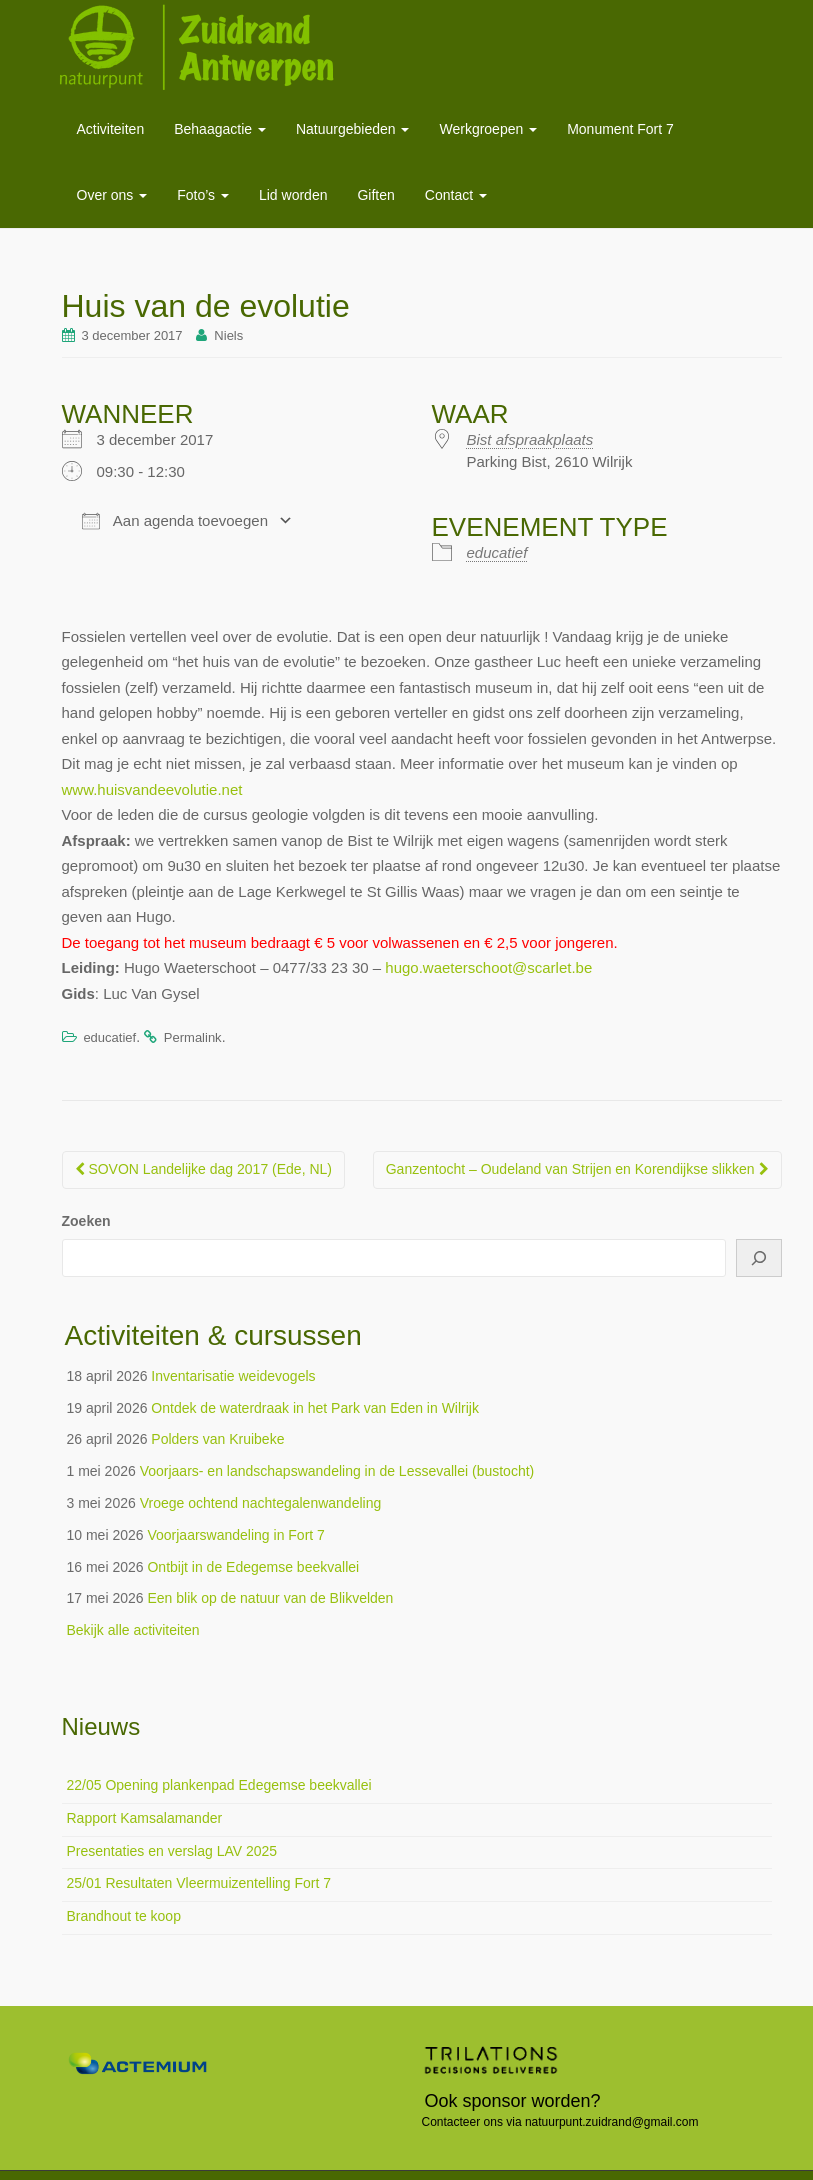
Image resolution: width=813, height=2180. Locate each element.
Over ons (112, 195)
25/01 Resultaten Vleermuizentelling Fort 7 (199, 1883)
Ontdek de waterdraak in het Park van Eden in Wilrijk (315, 1408)
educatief (497, 552)
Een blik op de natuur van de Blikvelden (270, 1598)
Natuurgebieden (353, 129)
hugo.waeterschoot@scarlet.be (488, 967)
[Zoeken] (759, 1258)
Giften (375, 195)
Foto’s (203, 195)
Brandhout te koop (124, 1916)
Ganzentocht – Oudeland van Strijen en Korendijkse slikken (577, 1169)
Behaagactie (220, 129)
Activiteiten (111, 129)
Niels (228, 335)
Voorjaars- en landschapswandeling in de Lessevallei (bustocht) (337, 1471)
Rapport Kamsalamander (145, 1818)
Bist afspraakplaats (530, 439)
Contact (456, 195)
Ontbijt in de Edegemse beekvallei (253, 1567)
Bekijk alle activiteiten (133, 1630)
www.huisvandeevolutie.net (152, 789)
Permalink (193, 1037)
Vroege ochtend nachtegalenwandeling (261, 1503)
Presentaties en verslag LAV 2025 (172, 1851)
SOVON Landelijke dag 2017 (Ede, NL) (203, 1169)
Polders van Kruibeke (217, 1439)
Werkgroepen (488, 129)
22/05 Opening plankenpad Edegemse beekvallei (219, 1785)
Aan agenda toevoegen (175, 521)
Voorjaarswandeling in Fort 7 (235, 1535)
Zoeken (86, 1221)
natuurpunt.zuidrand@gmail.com (612, 2122)
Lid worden (293, 195)
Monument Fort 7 (620, 129)
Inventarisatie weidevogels (233, 1376)
